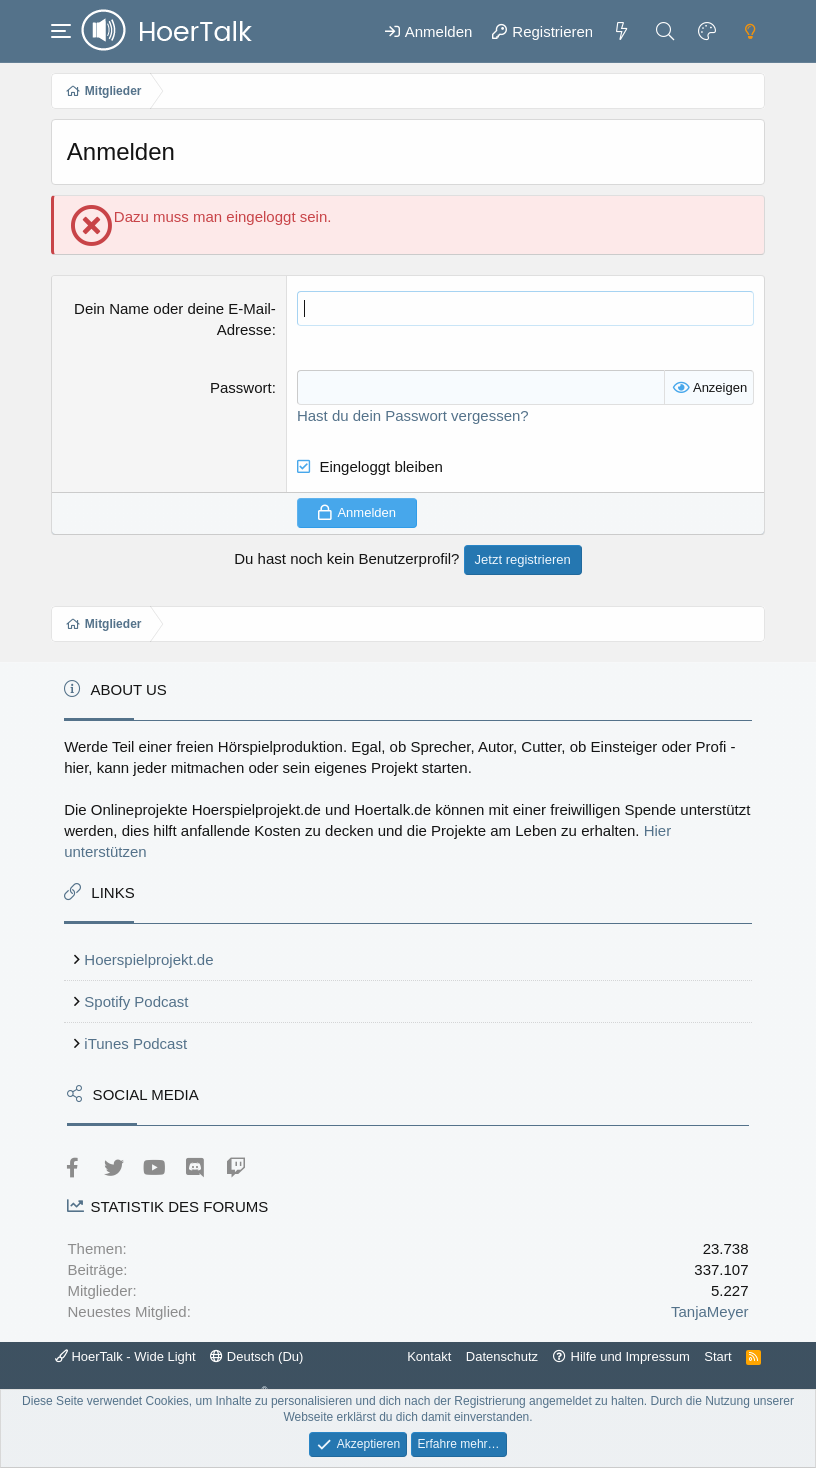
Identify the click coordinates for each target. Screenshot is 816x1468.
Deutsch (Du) (256, 1356)
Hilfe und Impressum (630, 1356)
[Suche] (664, 31)
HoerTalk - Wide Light (125, 1356)
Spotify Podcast (136, 1001)
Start (717, 1356)
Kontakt (429, 1356)
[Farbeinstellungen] (707, 31)
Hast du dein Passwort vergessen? (413, 415)
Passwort (241, 387)
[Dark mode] (750, 31)
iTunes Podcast (135, 1043)
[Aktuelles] (621, 31)
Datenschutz (502, 1356)
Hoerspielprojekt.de (148, 959)
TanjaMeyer (710, 1311)
